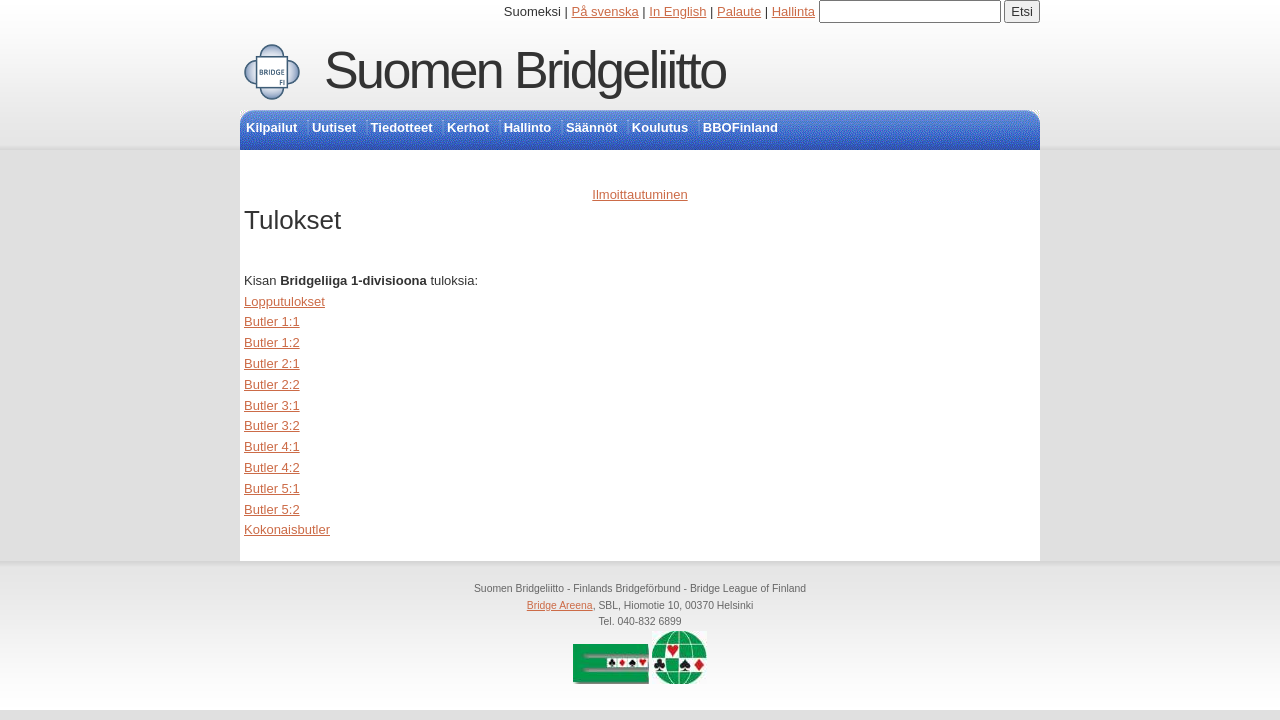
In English (677, 11)
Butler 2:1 (272, 363)
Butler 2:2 (272, 384)
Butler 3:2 (272, 425)
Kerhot (468, 127)
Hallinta (793, 11)
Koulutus (660, 127)
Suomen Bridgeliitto (525, 70)
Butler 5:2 (272, 509)
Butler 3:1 (272, 405)
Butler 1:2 (272, 342)
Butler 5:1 (272, 488)
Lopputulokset (284, 301)
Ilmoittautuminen (639, 194)
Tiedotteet (402, 127)
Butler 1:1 (272, 321)
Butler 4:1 (272, 446)
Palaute (739, 11)
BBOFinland (740, 127)
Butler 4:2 (272, 467)
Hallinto (528, 127)
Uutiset (334, 127)
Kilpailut (271, 127)
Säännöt (591, 127)
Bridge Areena (560, 605)
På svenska (605, 11)
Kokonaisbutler (287, 529)
